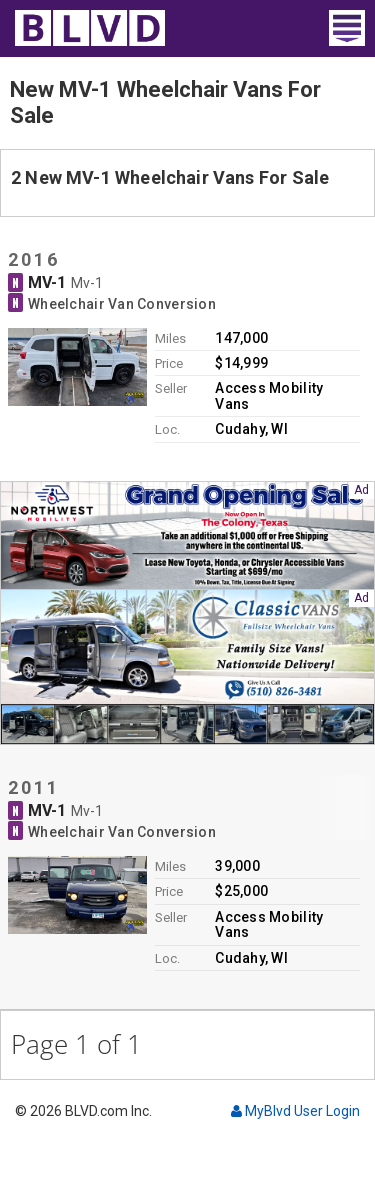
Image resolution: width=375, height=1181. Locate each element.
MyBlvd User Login (295, 1111)
